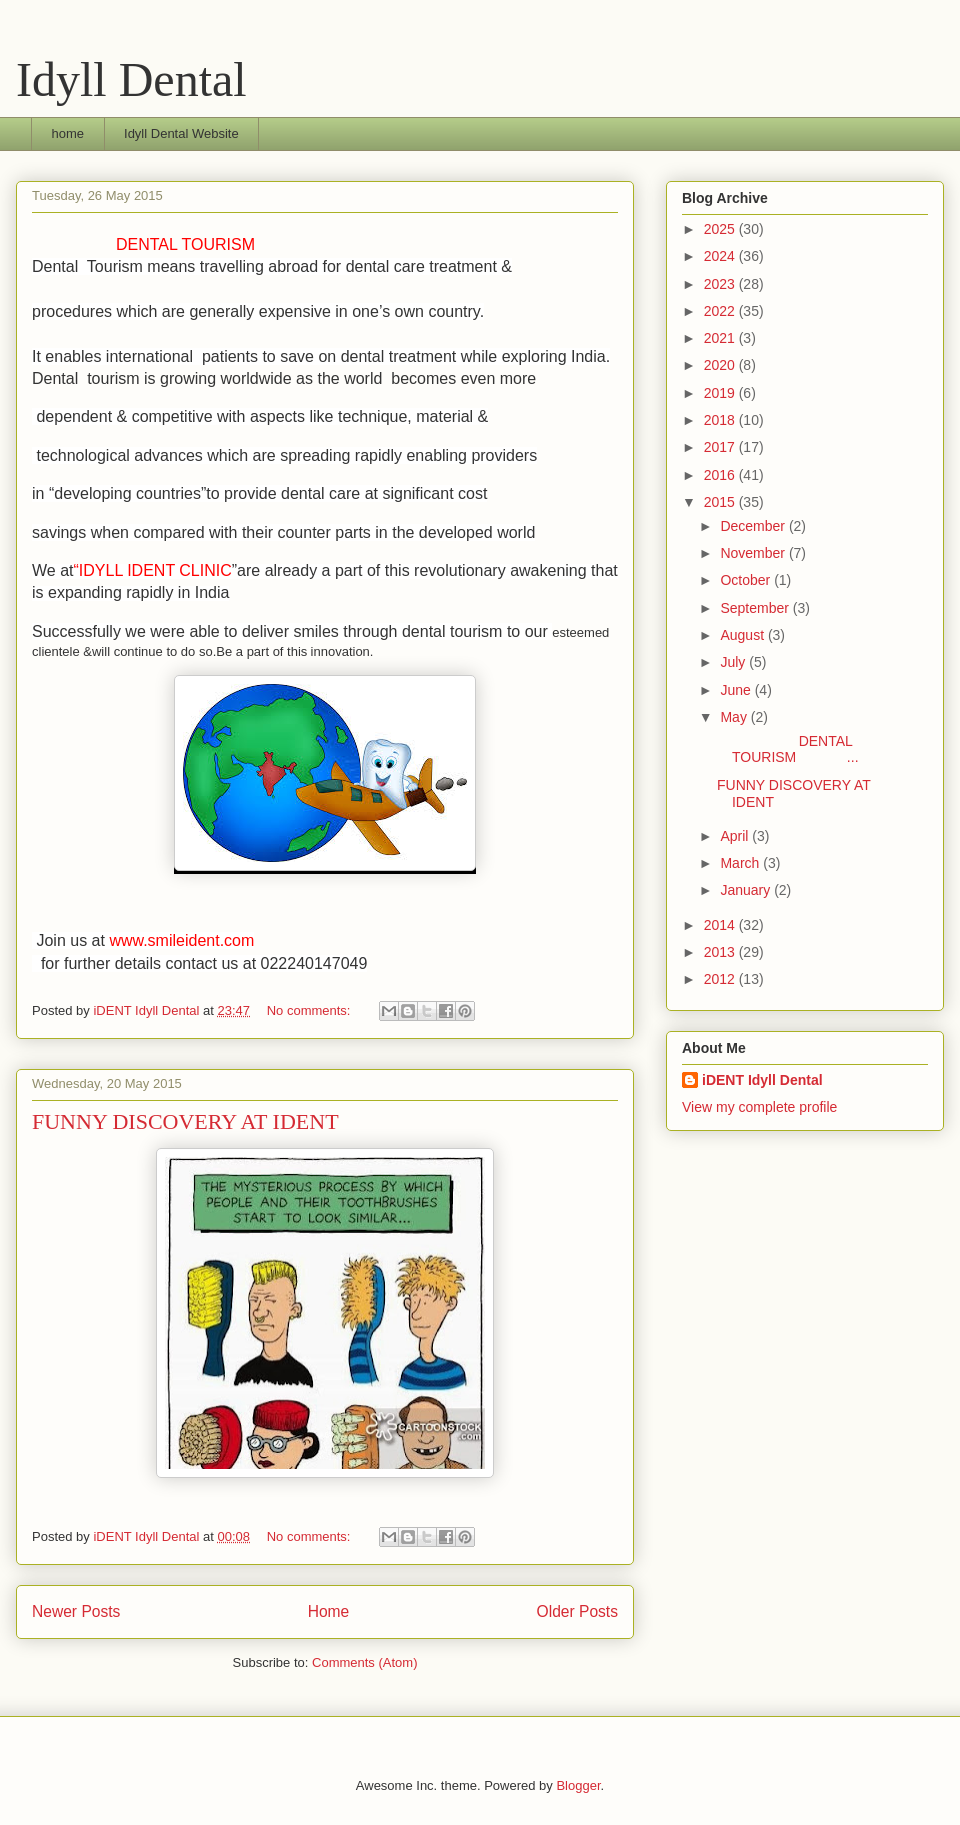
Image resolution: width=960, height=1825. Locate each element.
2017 (721, 447)
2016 (721, 475)
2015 (721, 502)
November (754, 553)
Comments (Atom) (364, 1662)
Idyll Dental (131, 79)
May (735, 717)
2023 (721, 284)
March (741, 863)
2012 (721, 979)
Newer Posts (76, 1611)
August (743, 635)
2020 (721, 365)
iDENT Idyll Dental (762, 1080)
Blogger (578, 1785)
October (747, 580)
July (734, 662)
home (68, 133)
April (736, 836)
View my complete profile (759, 1107)
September (756, 608)
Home (329, 1611)
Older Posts (577, 1611)
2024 (721, 256)
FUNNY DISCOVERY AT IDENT (185, 1121)
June (737, 690)
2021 (721, 338)
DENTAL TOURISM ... (788, 749)
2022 (721, 311)
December (754, 526)
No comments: (310, 1010)
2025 (721, 229)
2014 (721, 925)
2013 (721, 952)
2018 (721, 420)
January (747, 890)
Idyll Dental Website (181, 133)
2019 (721, 393)
